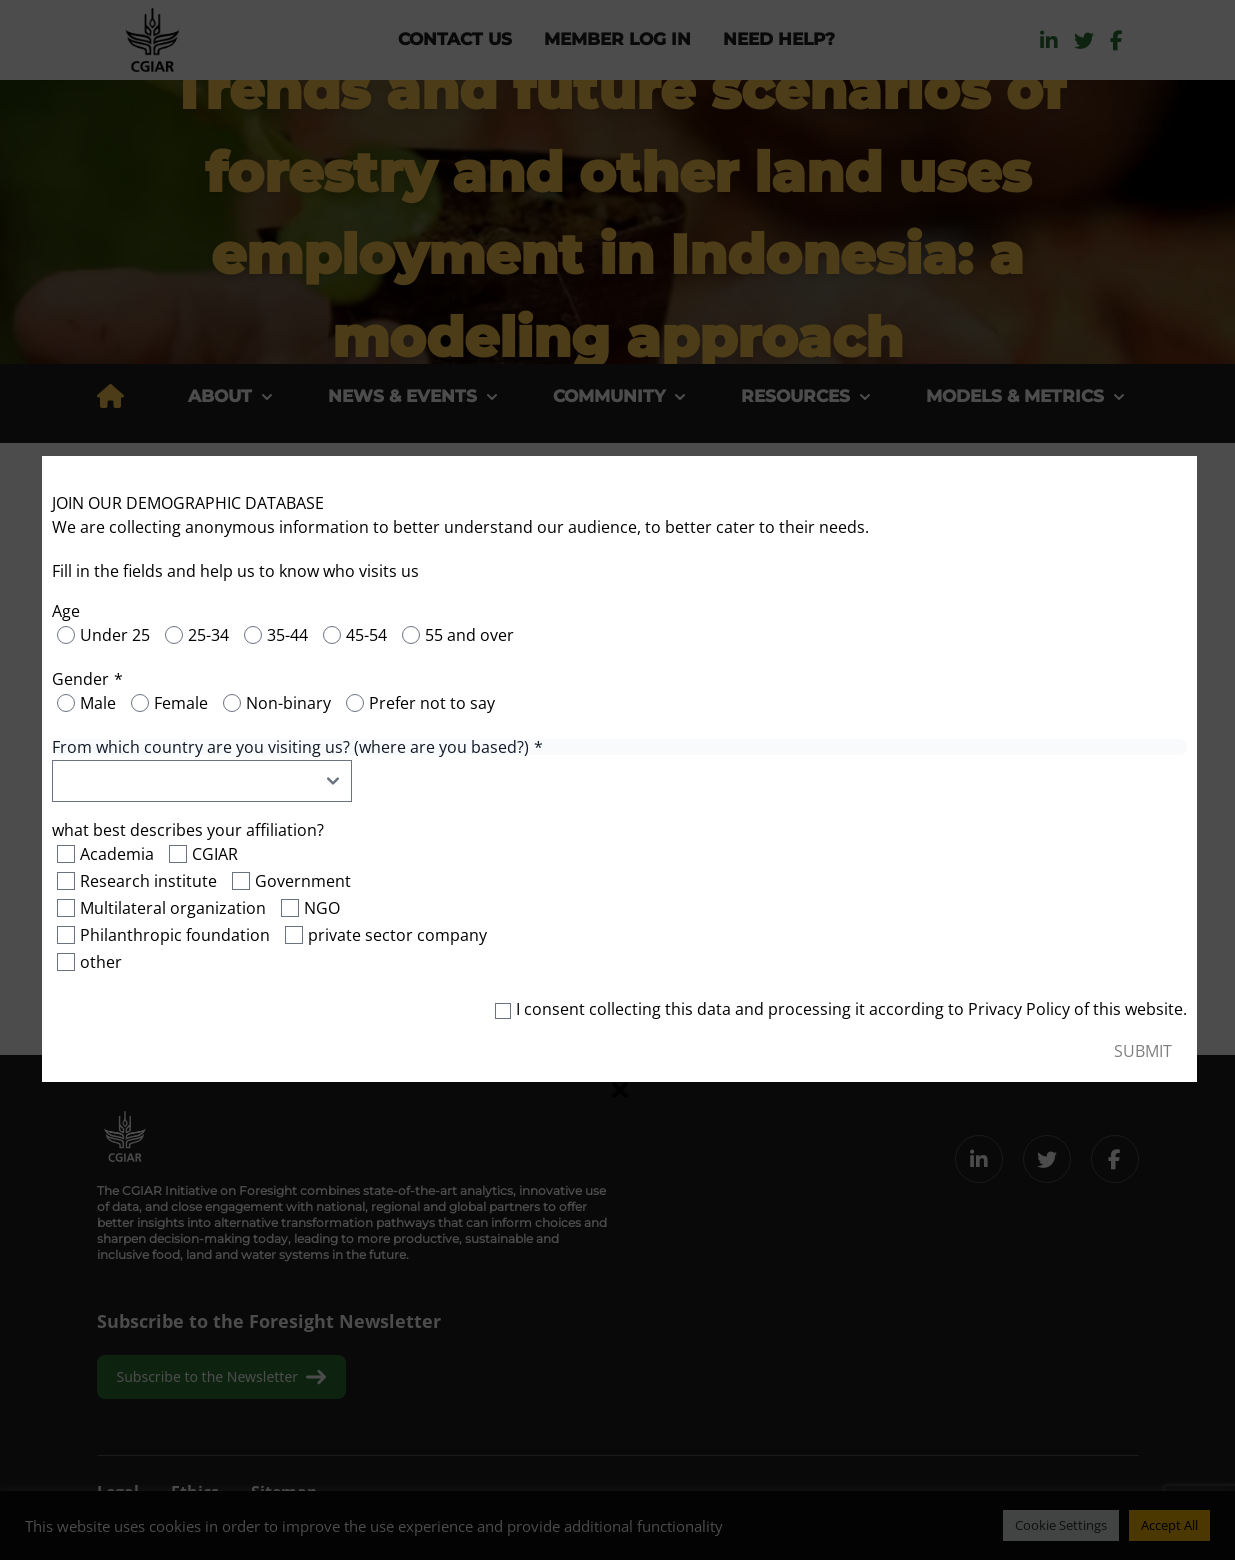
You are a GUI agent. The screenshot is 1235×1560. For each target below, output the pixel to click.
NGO (322, 909)
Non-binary (288, 704)
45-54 (366, 636)
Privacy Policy (1019, 1010)
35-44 (287, 636)
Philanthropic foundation (175, 936)
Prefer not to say (432, 704)
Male (98, 704)
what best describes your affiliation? (188, 831)
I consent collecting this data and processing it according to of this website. (841, 1010)
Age (66, 612)
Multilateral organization (173, 909)
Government (303, 882)
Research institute (148, 882)
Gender (80, 680)
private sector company (397, 936)
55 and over (469, 636)
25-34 (208, 636)
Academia (117, 855)
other (101, 963)
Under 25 (115, 636)
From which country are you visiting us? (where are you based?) (290, 748)
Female (181, 704)
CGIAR (215, 855)
